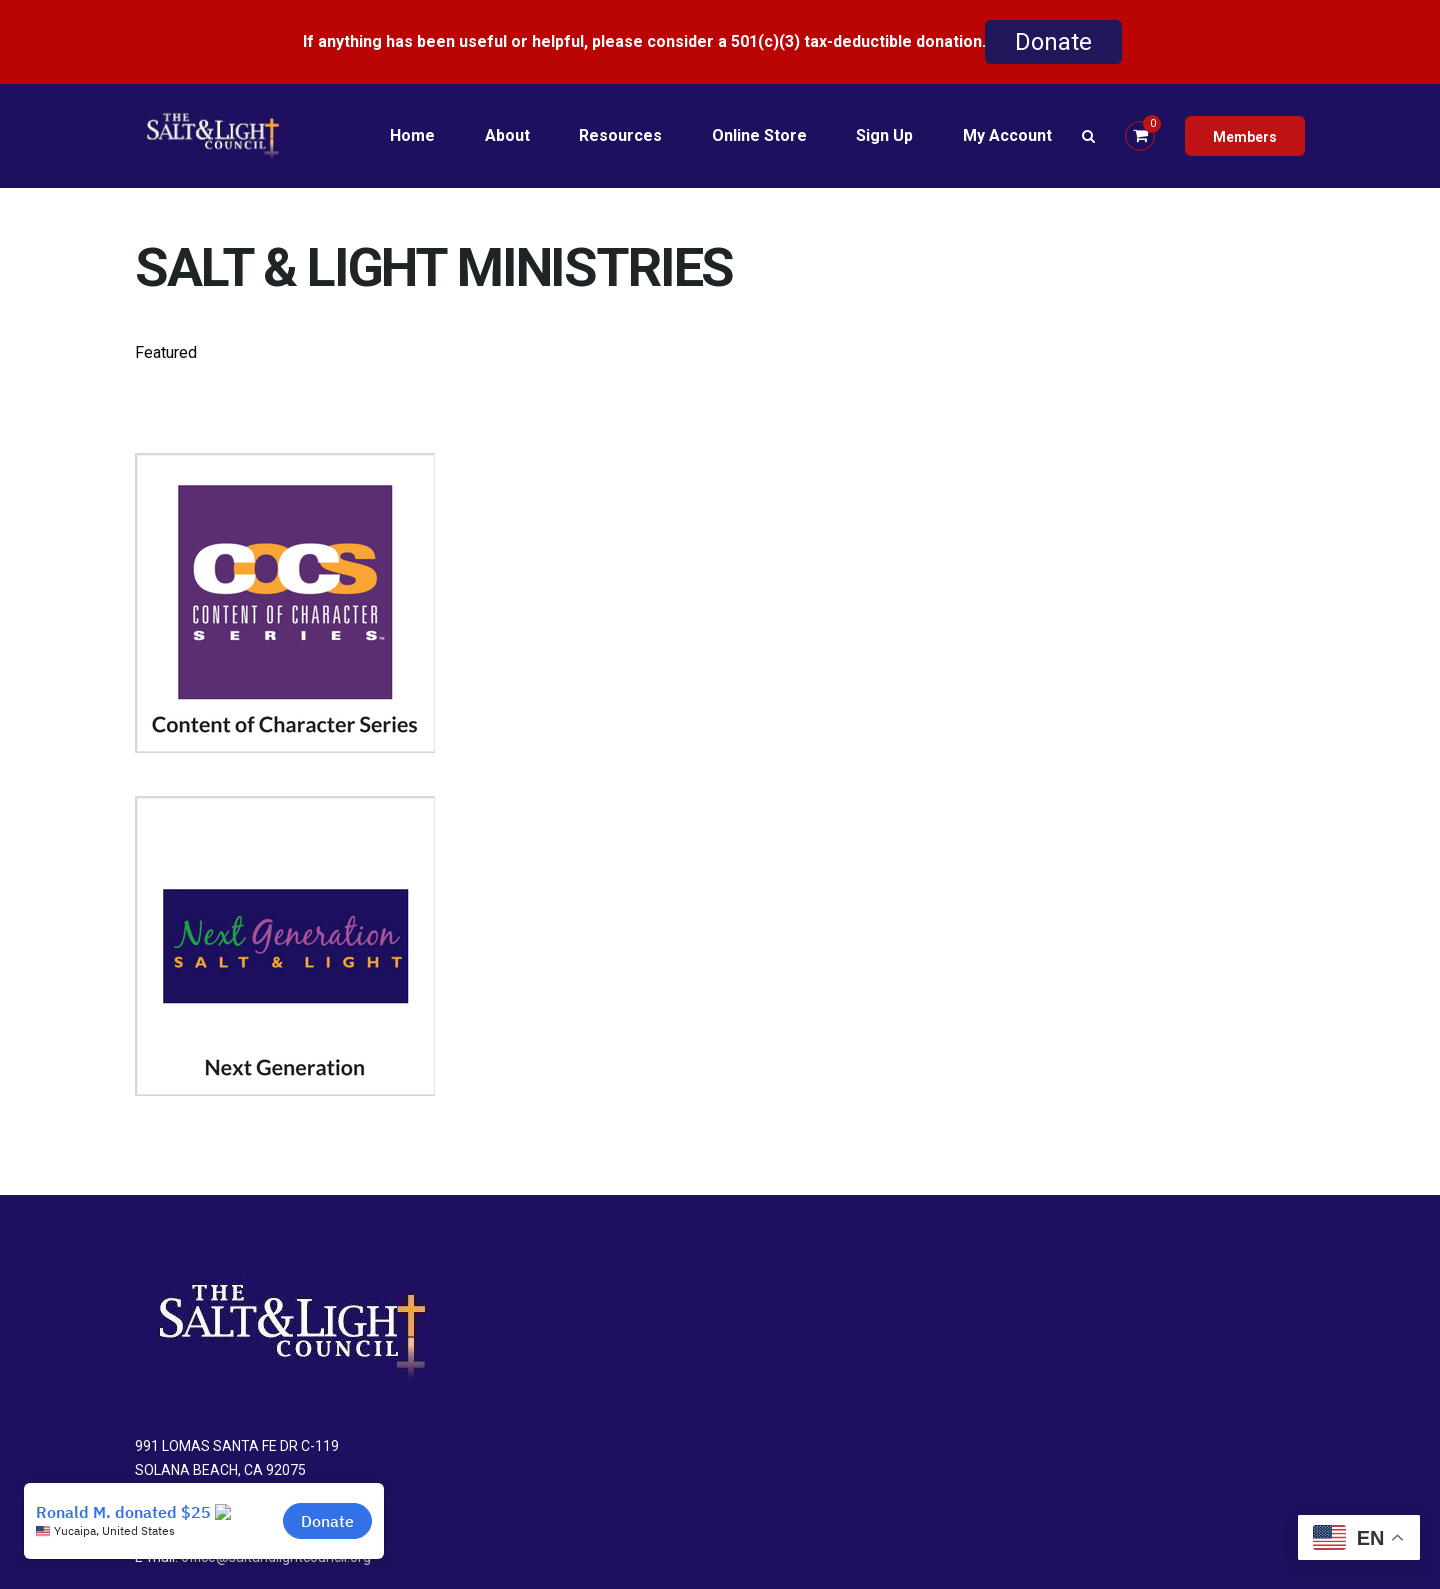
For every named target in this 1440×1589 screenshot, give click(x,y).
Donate (1053, 42)
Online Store (758, 135)
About (505, 135)
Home (410, 135)
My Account (1007, 135)
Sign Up (884, 135)
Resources (619, 135)
